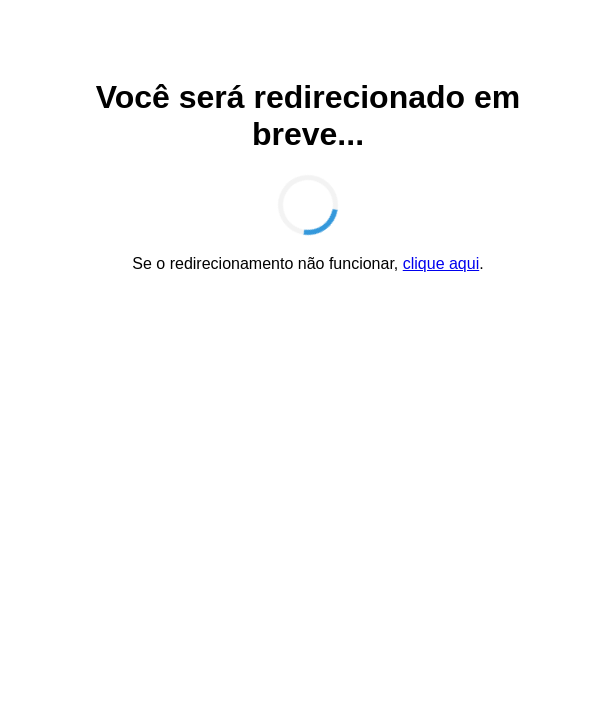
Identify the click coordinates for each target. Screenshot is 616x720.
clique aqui (441, 263)
